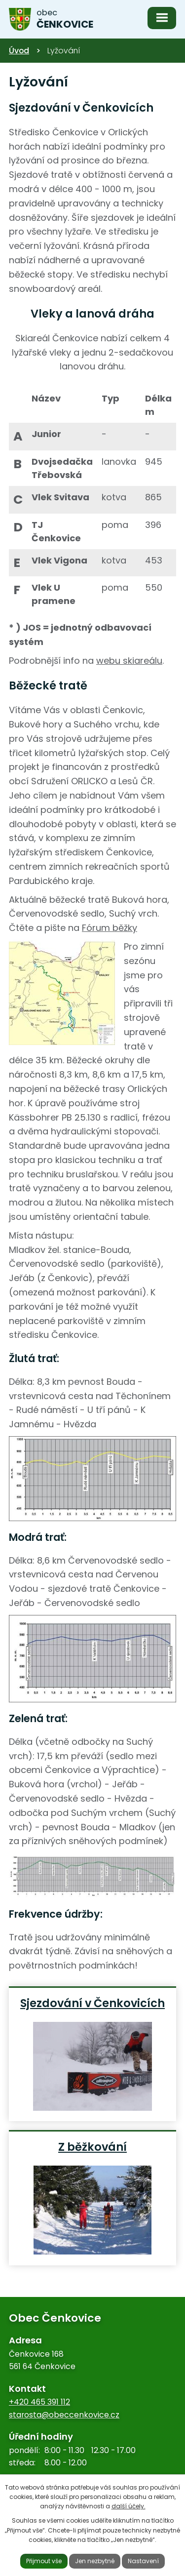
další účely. (128, 2506)
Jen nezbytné (94, 2561)
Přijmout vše (44, 2561)
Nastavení (143, 2561)
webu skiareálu (129, 660)
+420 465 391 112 (39, 2402)
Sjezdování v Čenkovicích (92, 2002)
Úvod (19, 50)
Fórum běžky (109, 928)
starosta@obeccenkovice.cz (64, 2414)
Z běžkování (92, 2146)
